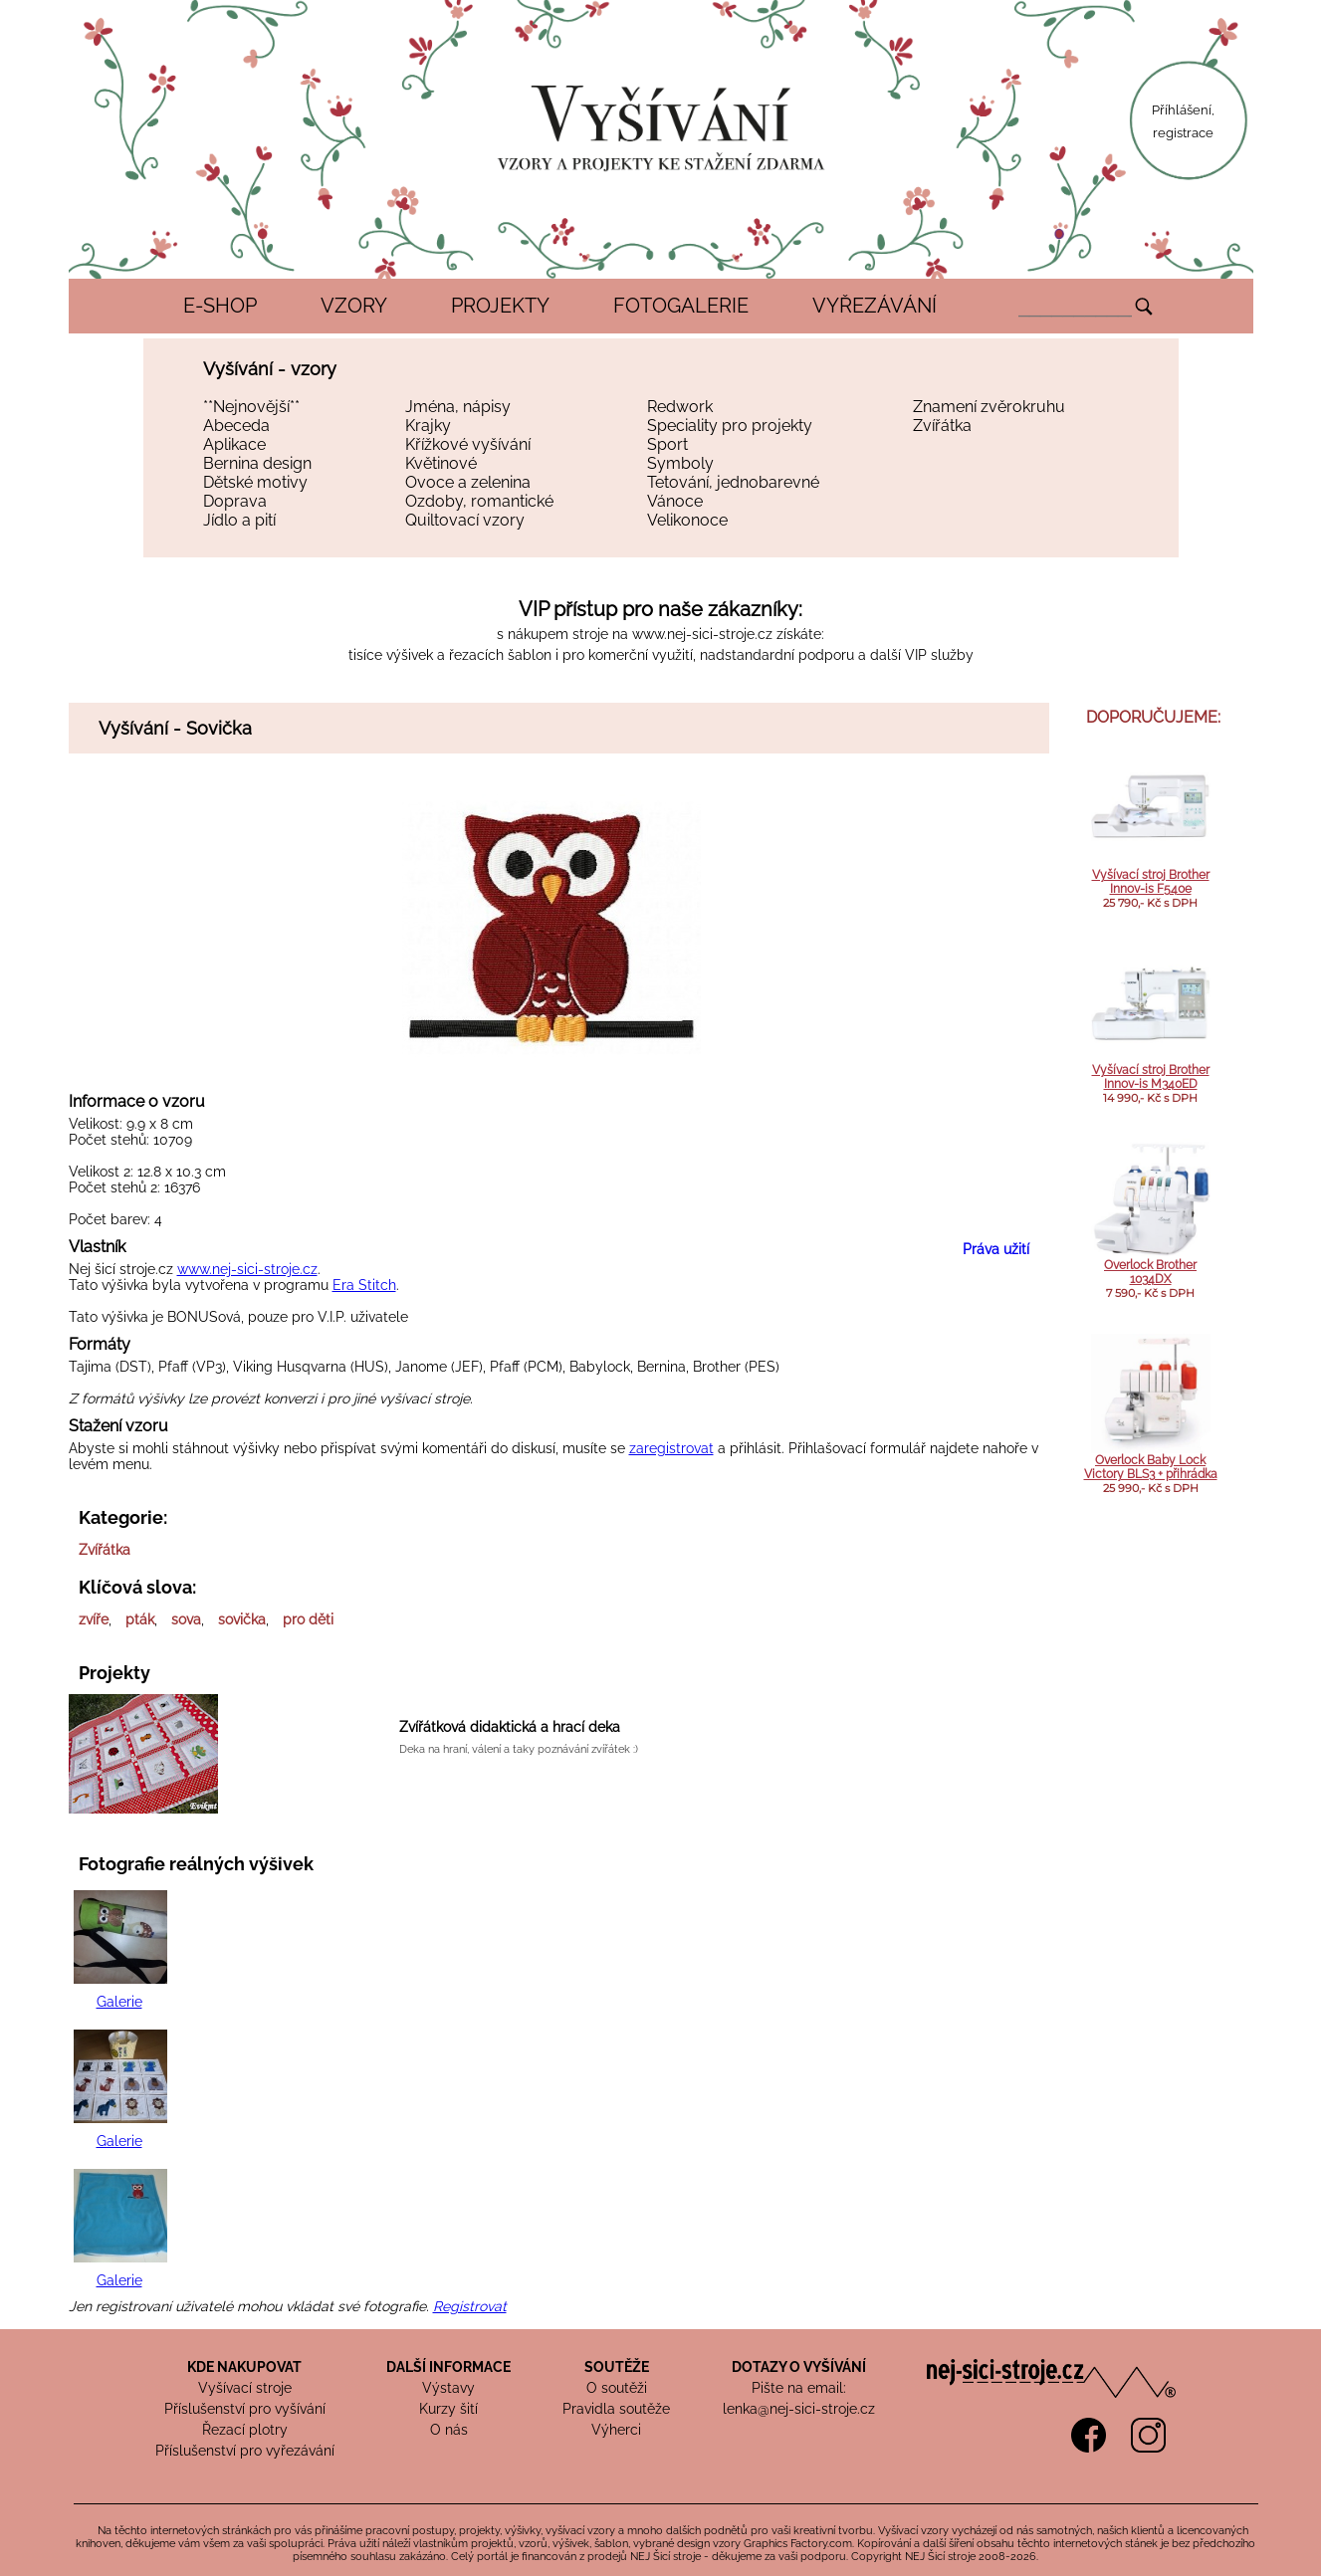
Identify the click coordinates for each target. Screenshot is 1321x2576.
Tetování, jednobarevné (733, 482)
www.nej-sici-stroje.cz (702, 634)
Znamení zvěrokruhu (989, 406)
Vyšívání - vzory (269, 368)
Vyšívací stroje (245, 2388)
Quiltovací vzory (465, 520)
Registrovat (470, 2306)
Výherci (616, 2430)
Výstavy (448, 2388)
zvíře (94, 1619)
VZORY (354, 306)
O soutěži (616, 2388)
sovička (242, 1619)
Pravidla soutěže (616, 2409)
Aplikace (234, 444)
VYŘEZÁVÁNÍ (874, 306)
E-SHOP (220, 306)
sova (186, 1619)
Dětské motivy (255, 482)
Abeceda (236, 425)
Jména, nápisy (458, 406)
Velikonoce (687, 520)
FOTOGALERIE (681, 306)
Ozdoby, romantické (479, 501)
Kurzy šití (448, 2409)
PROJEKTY (500, 306)
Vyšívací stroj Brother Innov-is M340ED (1151, 1077)
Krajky (428, 425)
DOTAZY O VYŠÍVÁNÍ (799, 2367)
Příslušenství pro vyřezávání (244, 2451)
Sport (667, 444)
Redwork (680, 406)
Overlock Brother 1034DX (1150, 1272)
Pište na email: (799, 2388)
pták (139, 1619)
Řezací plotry (245, 2430)
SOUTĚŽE (616, 2367)
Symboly (680, 463)
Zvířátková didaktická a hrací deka (509, 1727)
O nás (449, 2430)
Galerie (119, 2002)
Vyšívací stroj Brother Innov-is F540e (1151, 882)
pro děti (308, 1619)
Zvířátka (942, 425)
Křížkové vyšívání (468, 444)
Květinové (441, 463)
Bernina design (257, 463)
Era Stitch (364, 1285)
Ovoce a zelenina (468, 482)
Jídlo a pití (239, 520)
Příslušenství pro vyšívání (245, 2409)
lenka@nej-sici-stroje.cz (799, 2409)
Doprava (235, 501)
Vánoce (675, 501)
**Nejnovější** (251, 406)
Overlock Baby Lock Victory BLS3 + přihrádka (1150, 1467)
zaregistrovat (671, 1448)
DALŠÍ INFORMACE (448, 2367)
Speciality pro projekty (729, 425)
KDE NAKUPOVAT (244, 2367)
